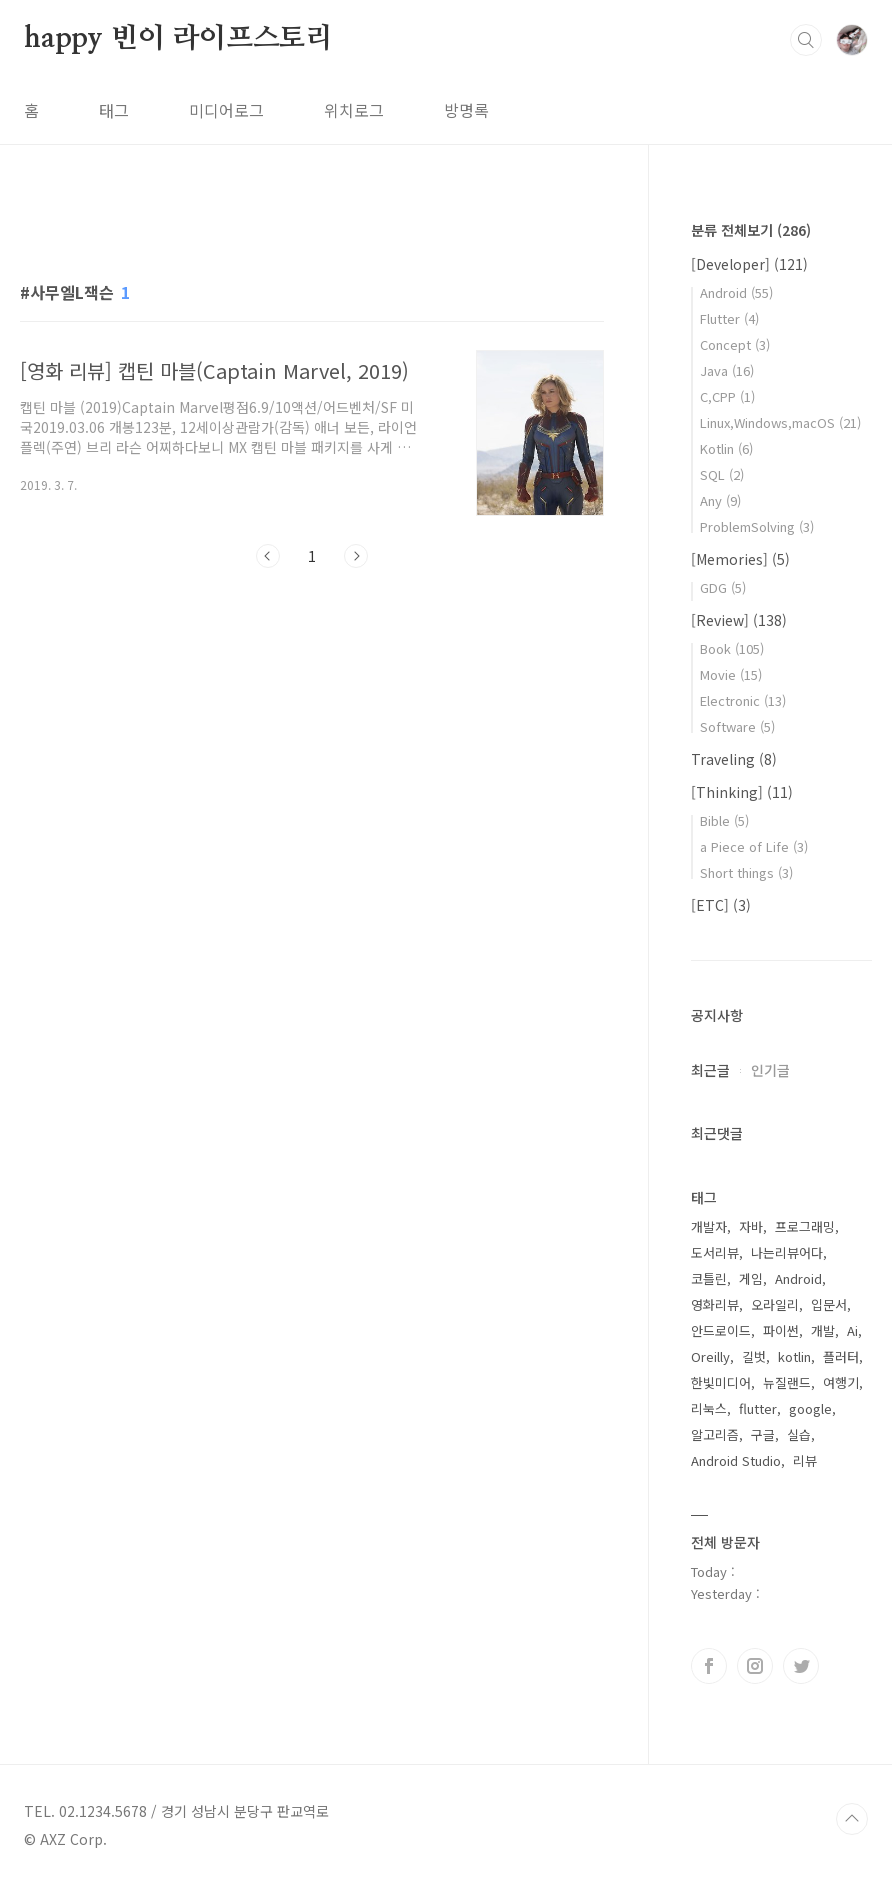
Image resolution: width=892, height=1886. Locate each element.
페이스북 (709, 1666)
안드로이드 (721, 1330)
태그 (114, 110)
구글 (763, 1434)
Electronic (743, 700)
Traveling (734, 759)
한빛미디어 (721, 1382)
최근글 (710, 1070)
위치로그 (354, 110)
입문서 (829, 1304)
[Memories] (740, 559)
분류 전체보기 (751, 230)
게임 (751, 1278)
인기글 (770, 1070)
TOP (852, 1819)
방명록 (466, 110)
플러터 (841, 1356)
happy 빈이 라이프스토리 (178, 39)
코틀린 (709, 1278)
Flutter (729, 318)
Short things (746, 872)
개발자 (709, 1226)
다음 (356, 556)
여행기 (841, 1382)
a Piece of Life (754, 846)
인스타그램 (755, 1666)
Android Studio (736, 1460)
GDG (723, 587)
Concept (735, 344)
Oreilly (710, 1356)
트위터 (801, 1666)
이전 (268, 556)
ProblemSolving (757, 526)
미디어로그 (226, 110)
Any (720, 500)
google (810, 1408)
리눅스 (709, 1408)
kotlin (794, 1356)
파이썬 (781, 1330)
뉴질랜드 (787, 1382)
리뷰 (805, 1460)
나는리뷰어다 (787, 1252)
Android (736, 292)
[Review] (739, 620)
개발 (823, 1330)
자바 (751, 1226)
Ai (852, 1330)
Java (727, 370)
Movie (731, 674)
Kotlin (726, 448)
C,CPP (727, 396)
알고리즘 (715, 1434)
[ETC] (721, 905)
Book (732, 648)
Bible (724, 820)
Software (737, 726)
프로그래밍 (805, 1226)
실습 (799, 1434)
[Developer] (749, 264)
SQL (722, 474)
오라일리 (775, 1304)
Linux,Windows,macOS (780, 422)
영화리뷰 (715, 1304)
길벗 (754, 1356)
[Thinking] (742, 792)
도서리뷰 (715, 1252)
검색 (806, 40)
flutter (758, 1408)
